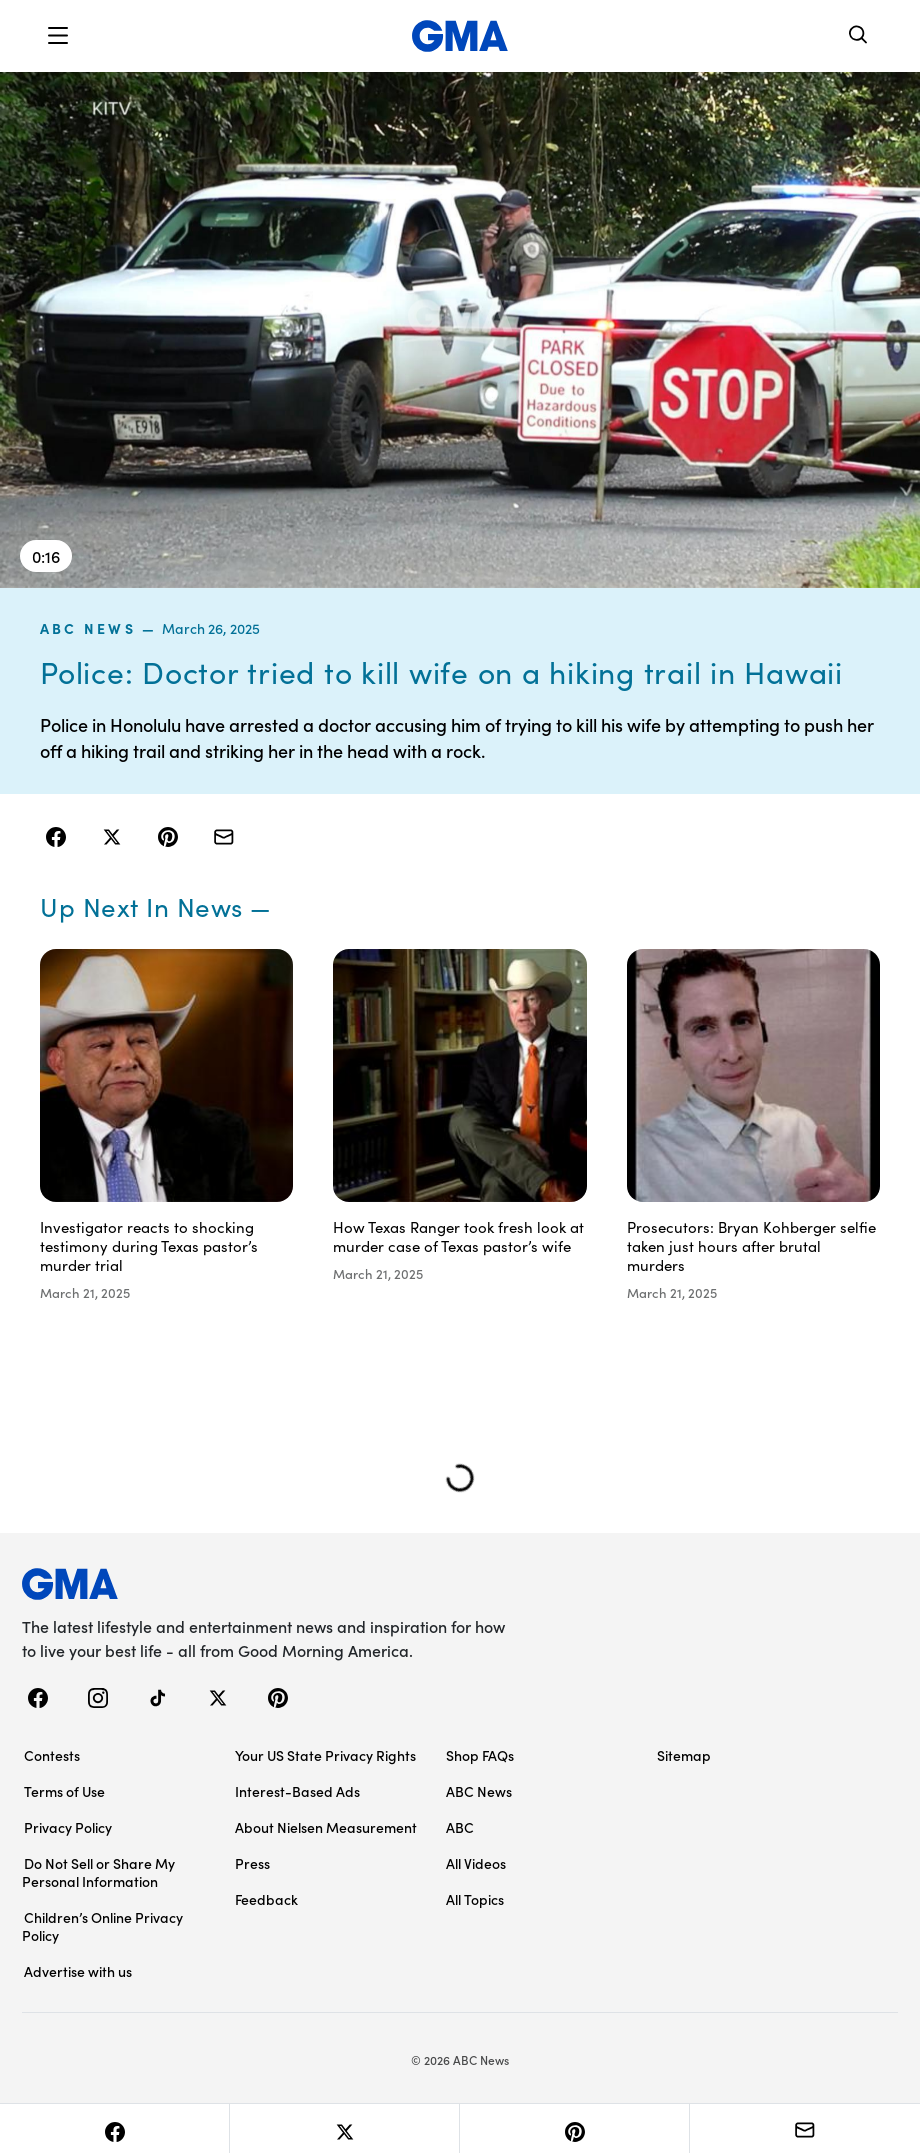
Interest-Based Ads (297, 1791)
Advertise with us (78, 1971)
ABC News (88, 628)
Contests (52, 1755)
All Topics (475, 1899)
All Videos (476, 1863)
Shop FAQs (480, 1755)
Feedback (266, 1899)
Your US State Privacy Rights (325, 1755)
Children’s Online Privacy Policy (102, 1926)
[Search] (859, 36)
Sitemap (684, 1755)
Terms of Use (64, 1791)
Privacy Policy (68, 1827)
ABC (460, 1827)
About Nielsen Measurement (326, 1827)
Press (252, 1863)
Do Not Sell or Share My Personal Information (98, 1872)
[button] (58, 36)
